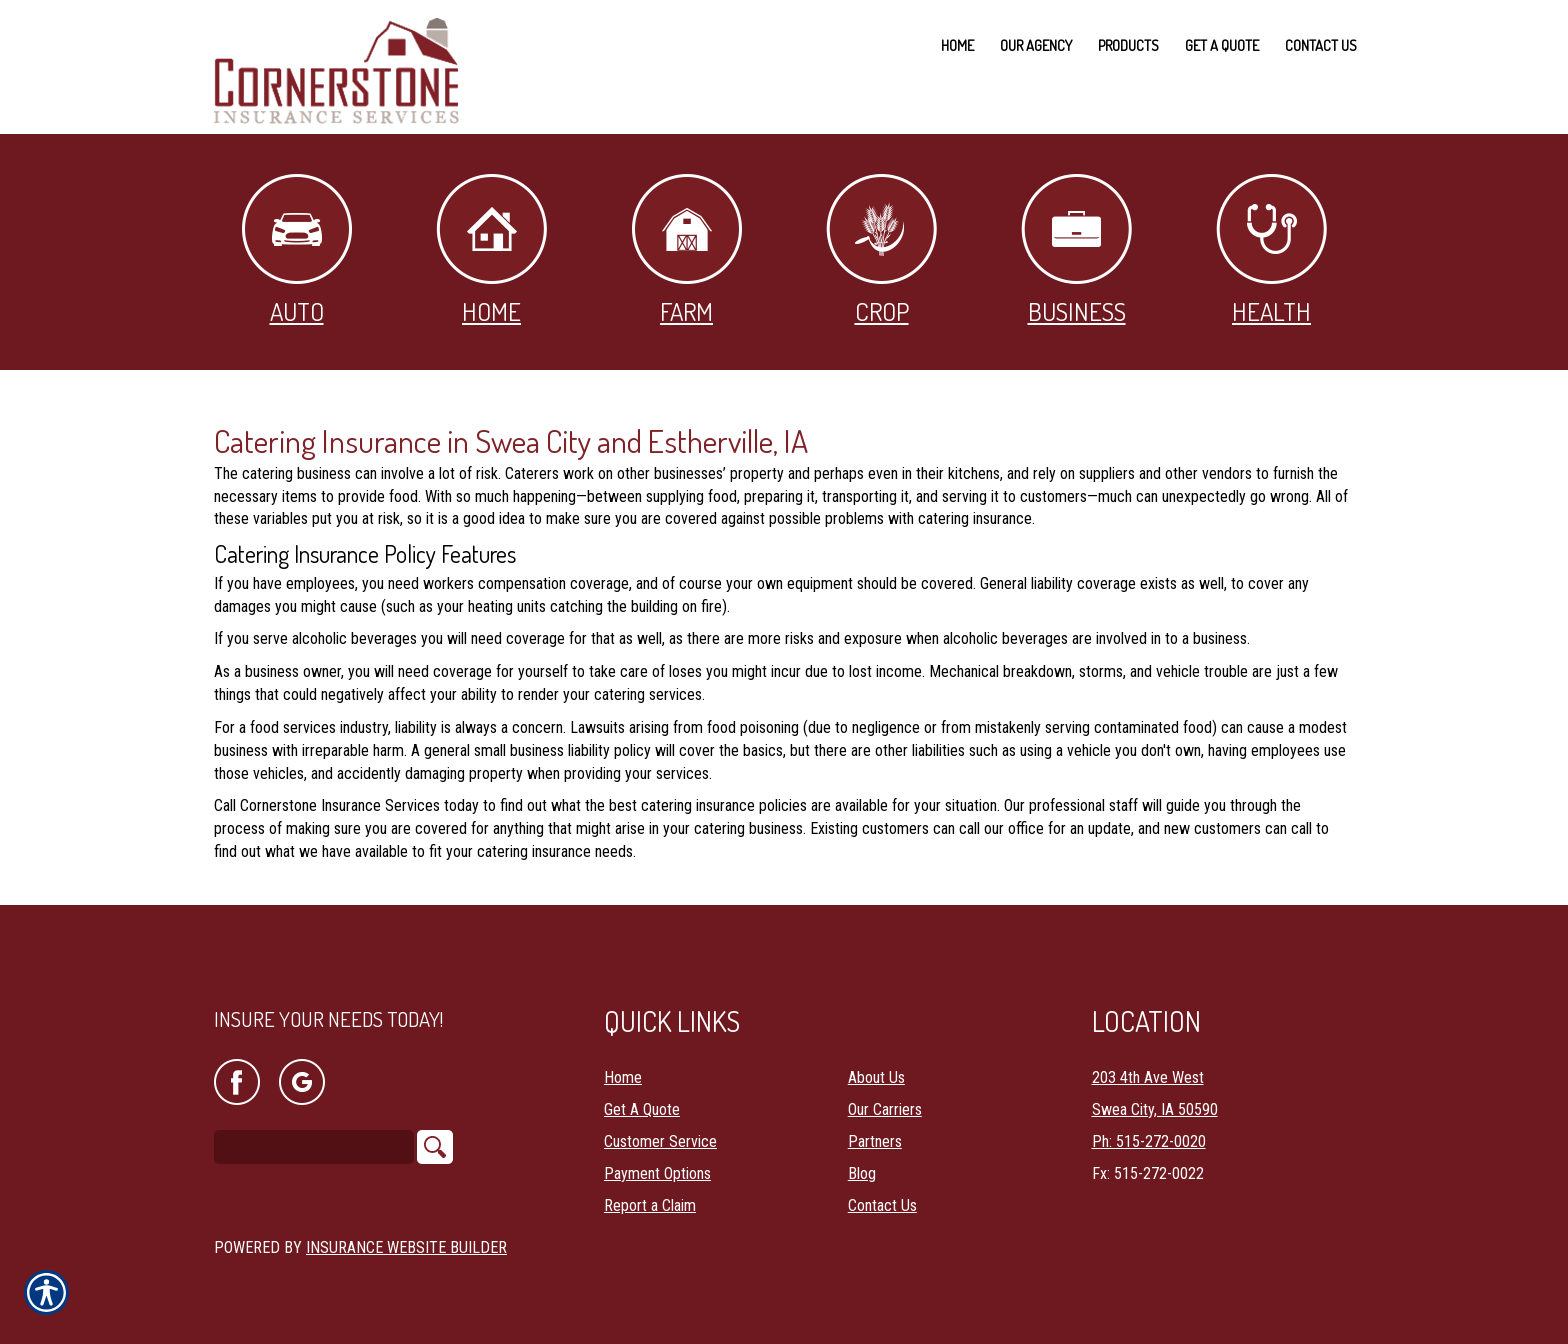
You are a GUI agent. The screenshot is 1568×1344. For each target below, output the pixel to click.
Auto (297, 250)
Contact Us (882, 1189)
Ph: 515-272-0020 (1149, 1125)
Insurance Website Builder (406, 1231)
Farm (687, 250)
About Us (876, 1061)
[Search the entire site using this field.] (314, 1132)
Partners (875, 1125)
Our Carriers (885, 1093)
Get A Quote (642, 1093)
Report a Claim (650, 1189)
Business (1076, 250)
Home (491, 250)
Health (1271, 250)
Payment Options (657, 1157)
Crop (881, 250)
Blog (862, 1157)
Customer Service (660, 1125)
